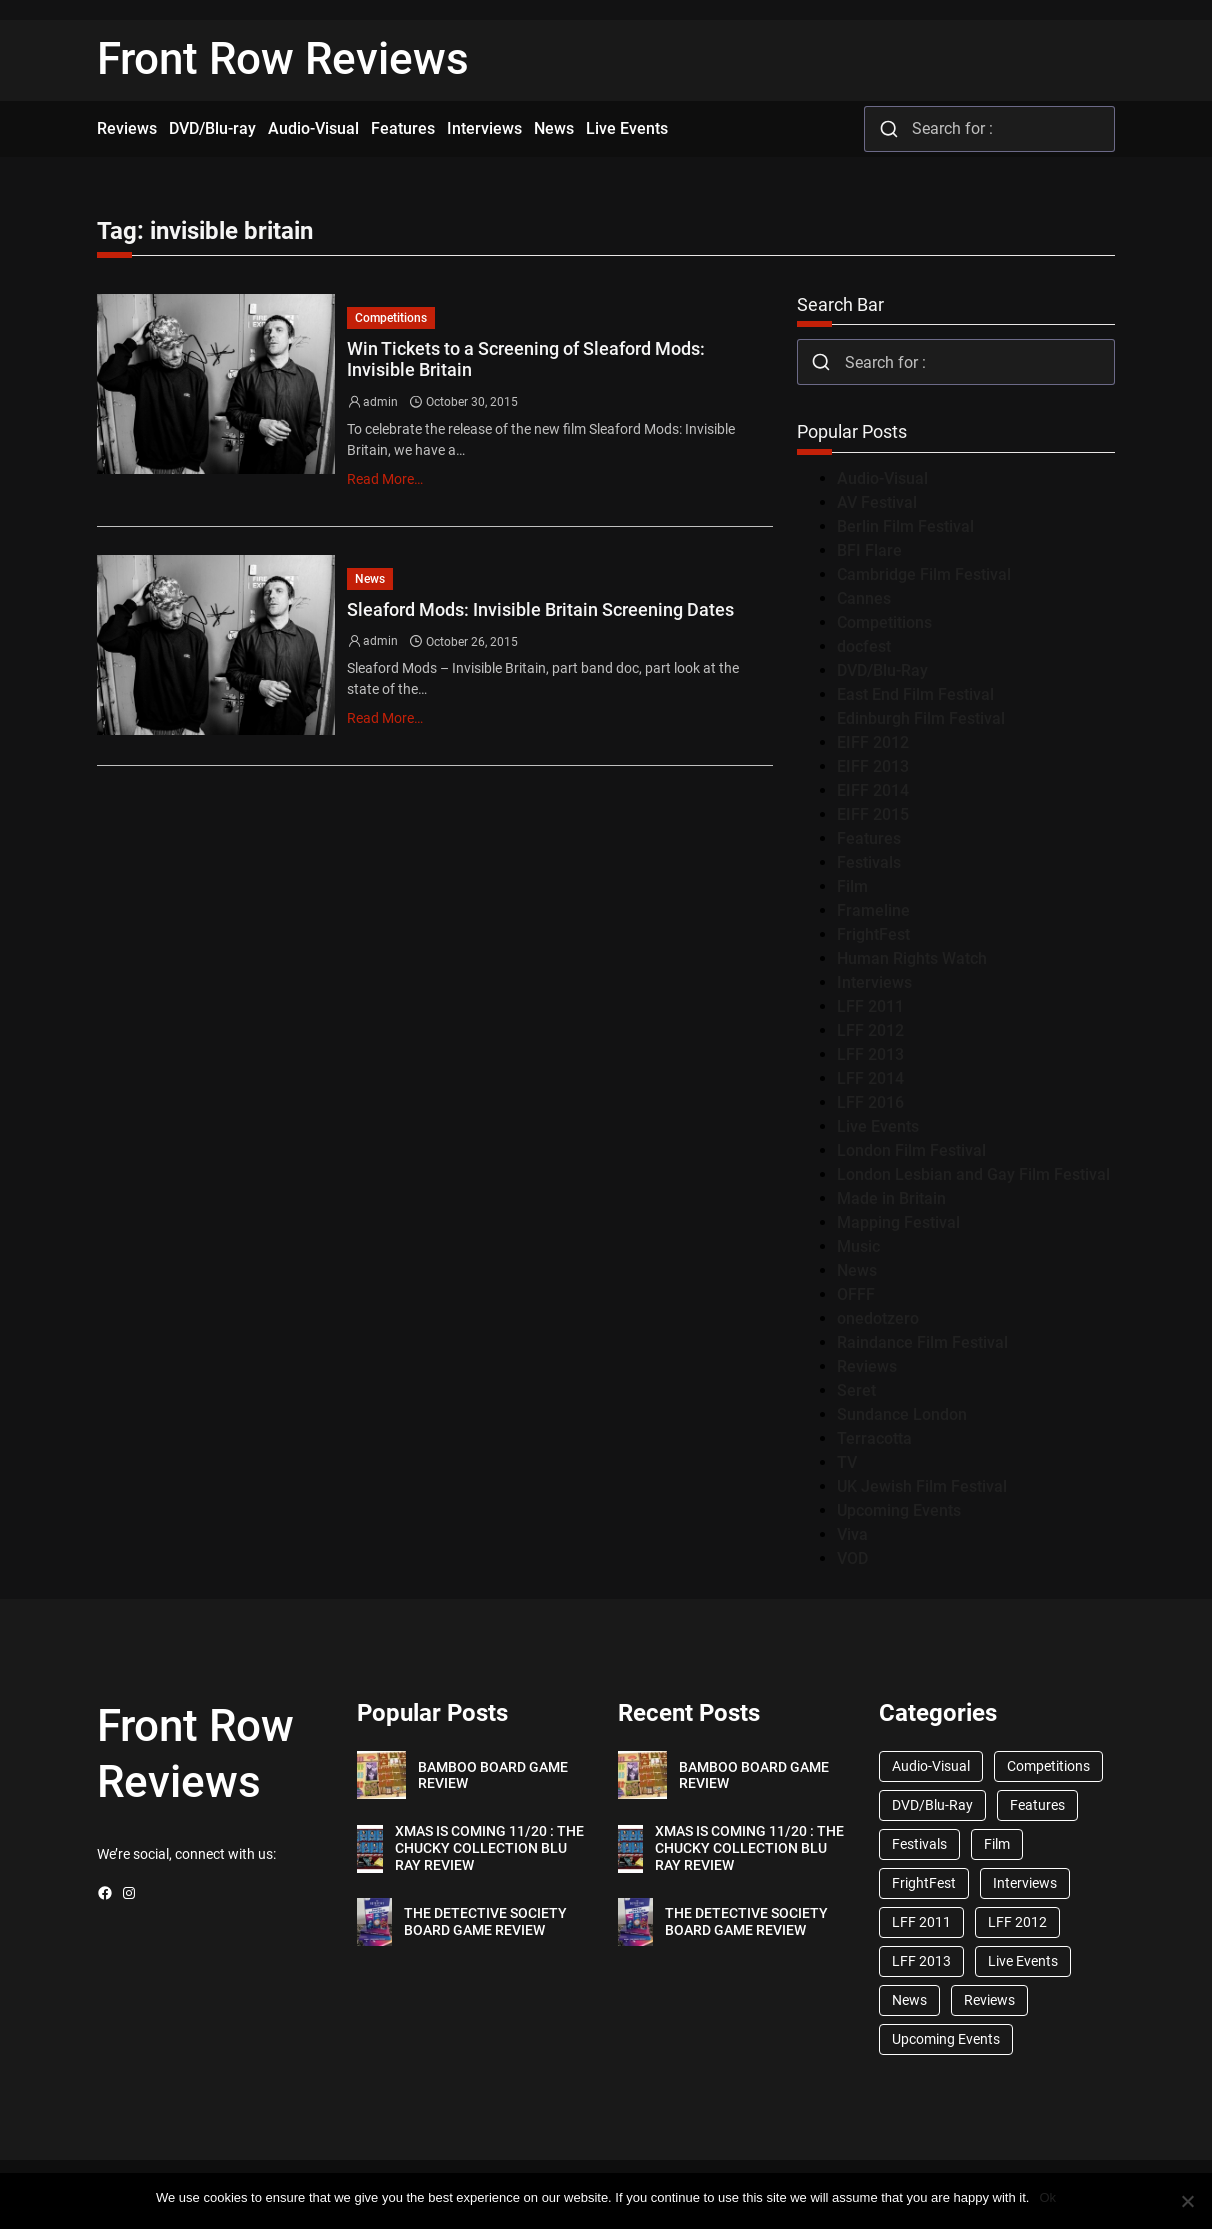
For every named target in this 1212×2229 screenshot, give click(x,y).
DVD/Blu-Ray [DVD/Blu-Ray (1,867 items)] (932, 1805)
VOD (852, 1558)
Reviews (867, 1366)
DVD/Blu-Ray (882, 670)
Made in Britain (891, 1198)
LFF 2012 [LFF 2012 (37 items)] (1017, 1922)
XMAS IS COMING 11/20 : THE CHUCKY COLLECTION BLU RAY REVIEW (489, 1848)
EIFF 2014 (873, 790)
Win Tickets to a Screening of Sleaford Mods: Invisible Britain (526, 359)
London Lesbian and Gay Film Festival (973, 1174)
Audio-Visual (882, 478)
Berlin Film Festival (905, 526)
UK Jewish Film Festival (922, 1486)
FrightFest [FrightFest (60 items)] (924, 1883)
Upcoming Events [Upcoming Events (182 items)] (946, 2039)
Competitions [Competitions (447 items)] (1048, 1766)
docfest (864, 646)
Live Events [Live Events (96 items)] (1023, 1961)
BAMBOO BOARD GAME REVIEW (493, 1775)
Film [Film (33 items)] (997, 1844)
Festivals (869, 862)
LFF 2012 (870, 1030)
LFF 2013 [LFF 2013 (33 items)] (921, 1961)
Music (858, 1246)
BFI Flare (869, 550)
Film (852, 886)
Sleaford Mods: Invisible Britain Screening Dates (540, 609)
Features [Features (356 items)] (1037, 1805)
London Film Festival (911, 1150)
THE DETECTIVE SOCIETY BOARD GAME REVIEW (485, 1921)
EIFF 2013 (873, 766)
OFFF (856, 1294)
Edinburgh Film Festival (921, 718)
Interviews (874, 982)
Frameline (873, 910)
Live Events (878, 1126)
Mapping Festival (898, 1222)
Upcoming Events (899, 1510)
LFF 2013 (870, 1054)
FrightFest (873, 934)
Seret (856, 1390)
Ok (1047, 2197)
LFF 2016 (870, 1102)
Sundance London (902, 1414)
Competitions (391, 318)
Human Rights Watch (912, 958)
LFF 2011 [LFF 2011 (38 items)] (921, 1922)
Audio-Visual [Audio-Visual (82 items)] (931, 1766)
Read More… (385, 479)
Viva (852, 1534)
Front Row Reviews (283, 59)
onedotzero (878, 1318)
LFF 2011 (870, 1006)
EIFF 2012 (873, 742)
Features (869, 838)
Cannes (864, 598)
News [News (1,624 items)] (909, 2000)
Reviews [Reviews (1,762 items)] (989, 2000)
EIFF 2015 (873, 814)
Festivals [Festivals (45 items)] (919, 1844)
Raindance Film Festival (922, 1342)
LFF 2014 (870, 1078)
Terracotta (874, 1438)
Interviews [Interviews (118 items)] (1025, 1883)
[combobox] (989, 129)
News (370, 579)
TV (847, 1462)
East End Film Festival (915, 694)
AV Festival (877, 502)
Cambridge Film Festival (924, 574)
